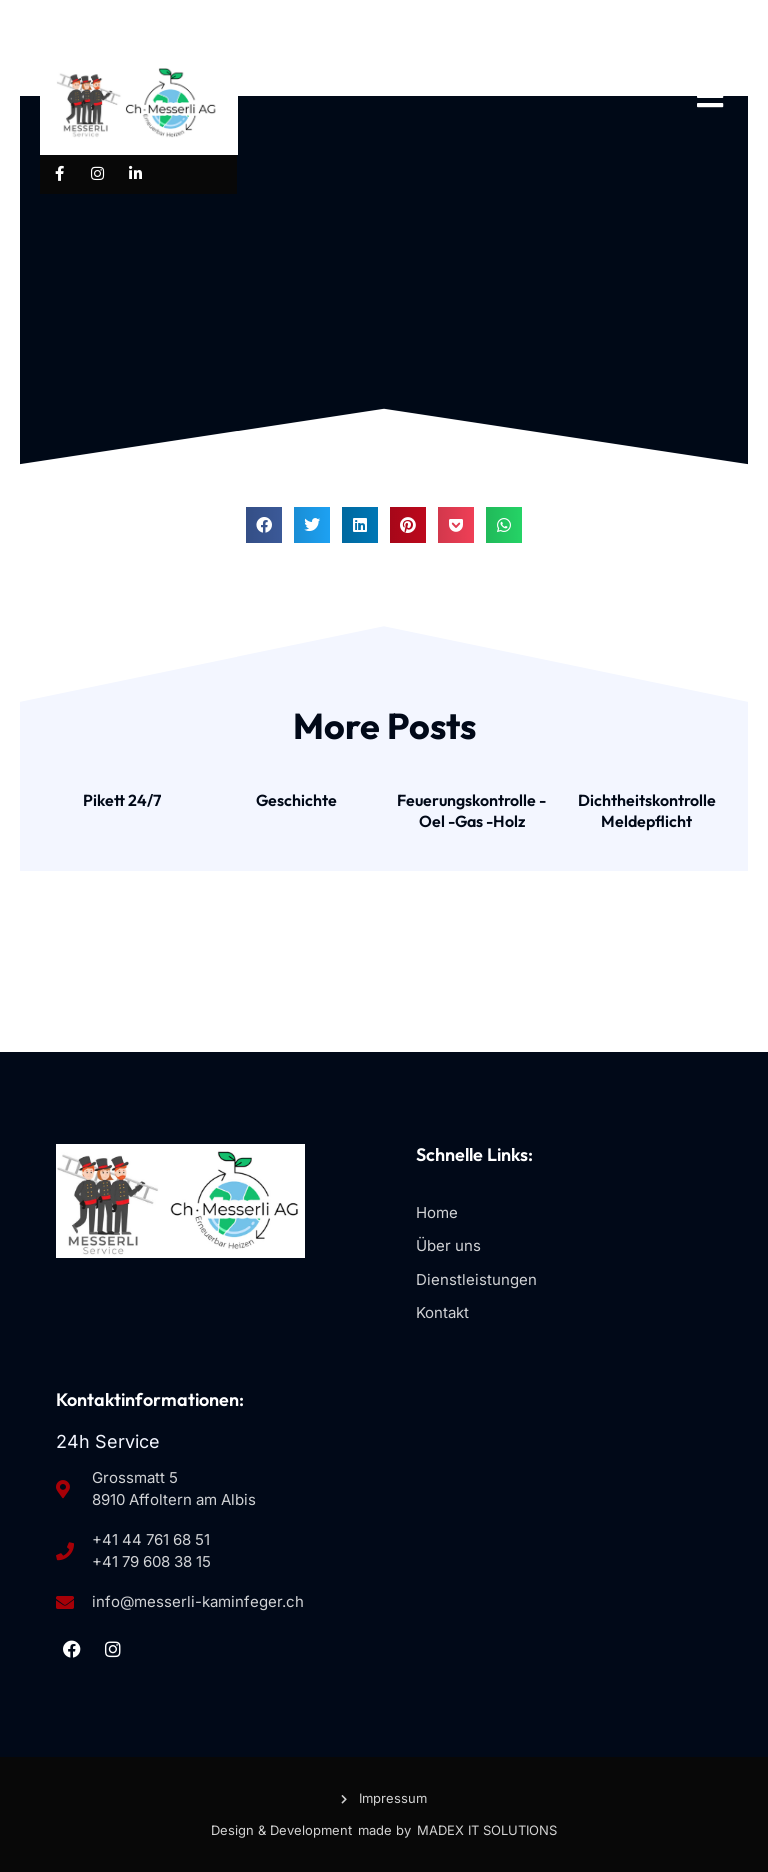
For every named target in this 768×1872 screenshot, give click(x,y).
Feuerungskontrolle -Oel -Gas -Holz (471, 810)
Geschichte (296, 800)
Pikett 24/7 (122, 800)
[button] (264, 525)
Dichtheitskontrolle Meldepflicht (647, 810)
